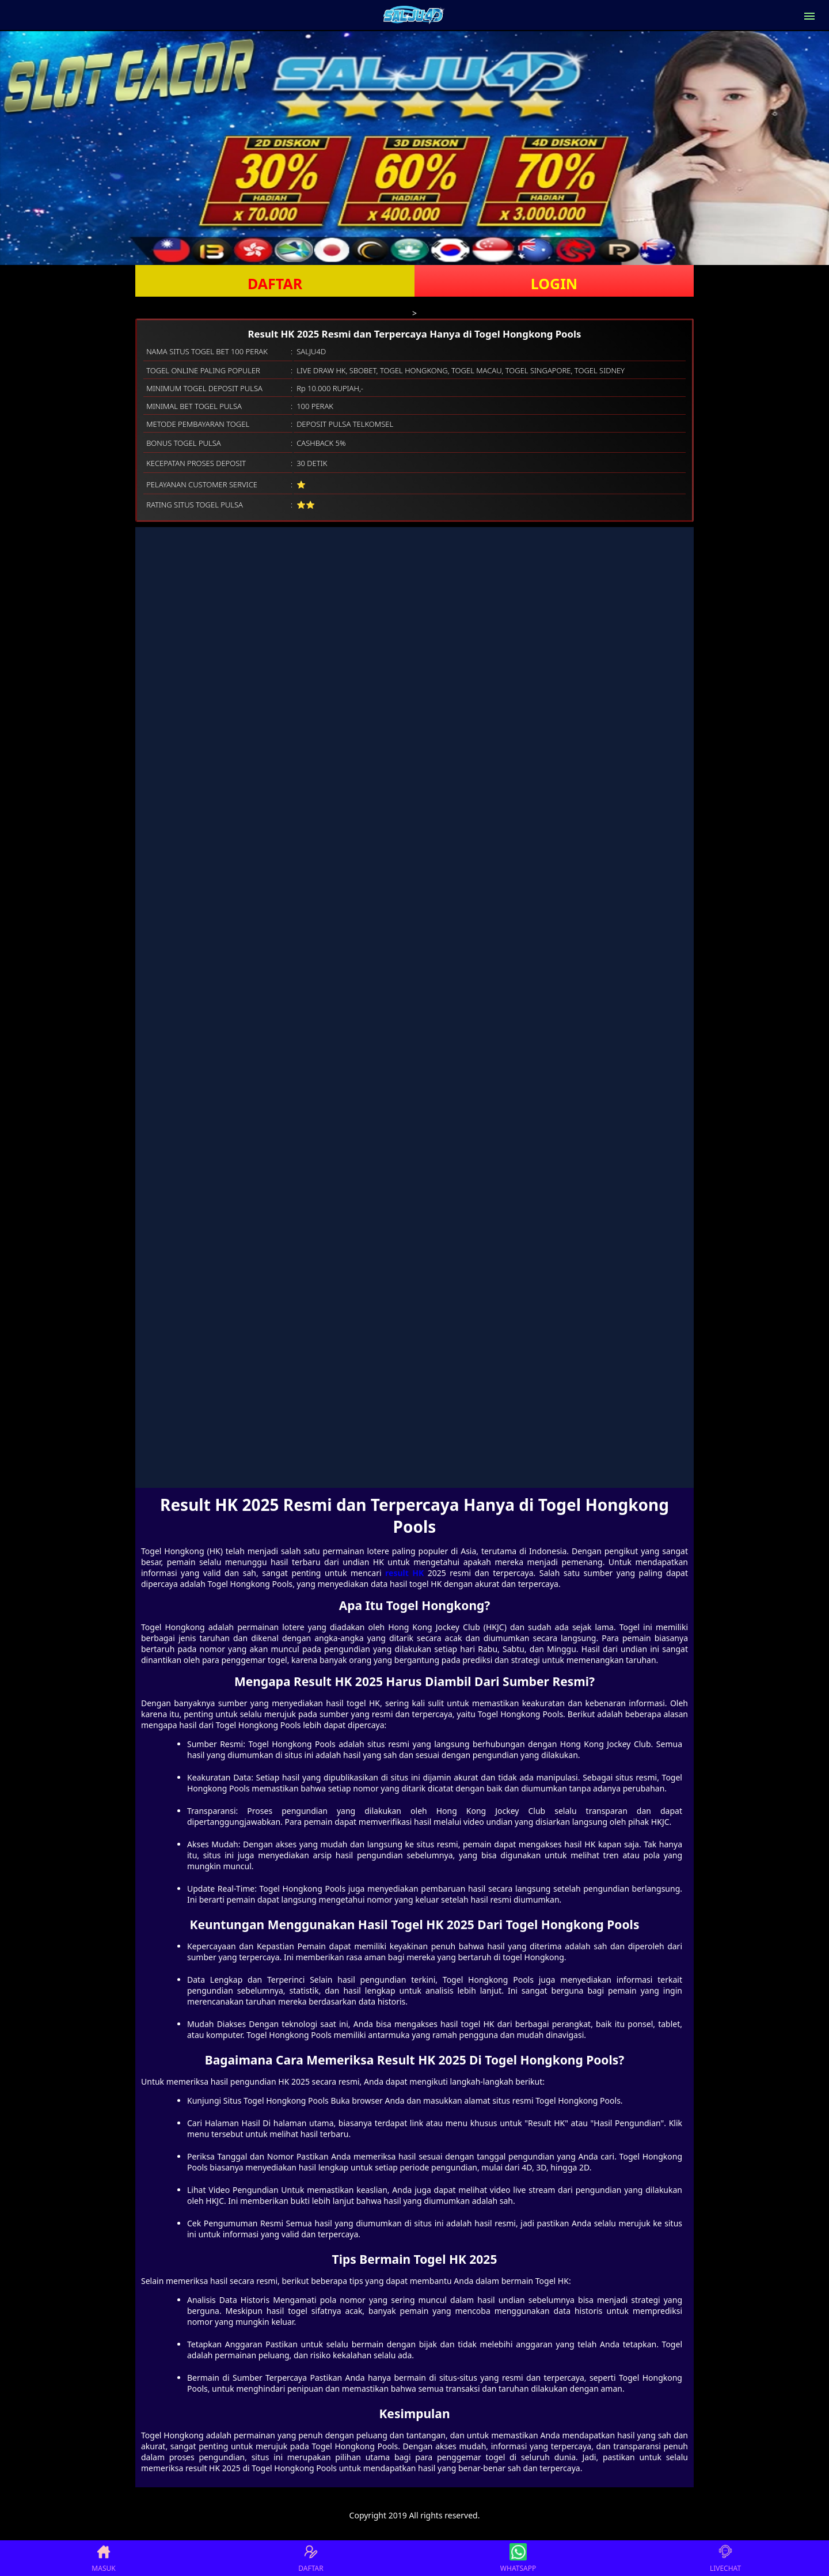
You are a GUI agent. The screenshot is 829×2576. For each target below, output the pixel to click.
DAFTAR (275, 283)
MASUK (103, 2558)
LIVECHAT (725, 2558)
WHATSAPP (518, 2558)
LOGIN (554, 283)
